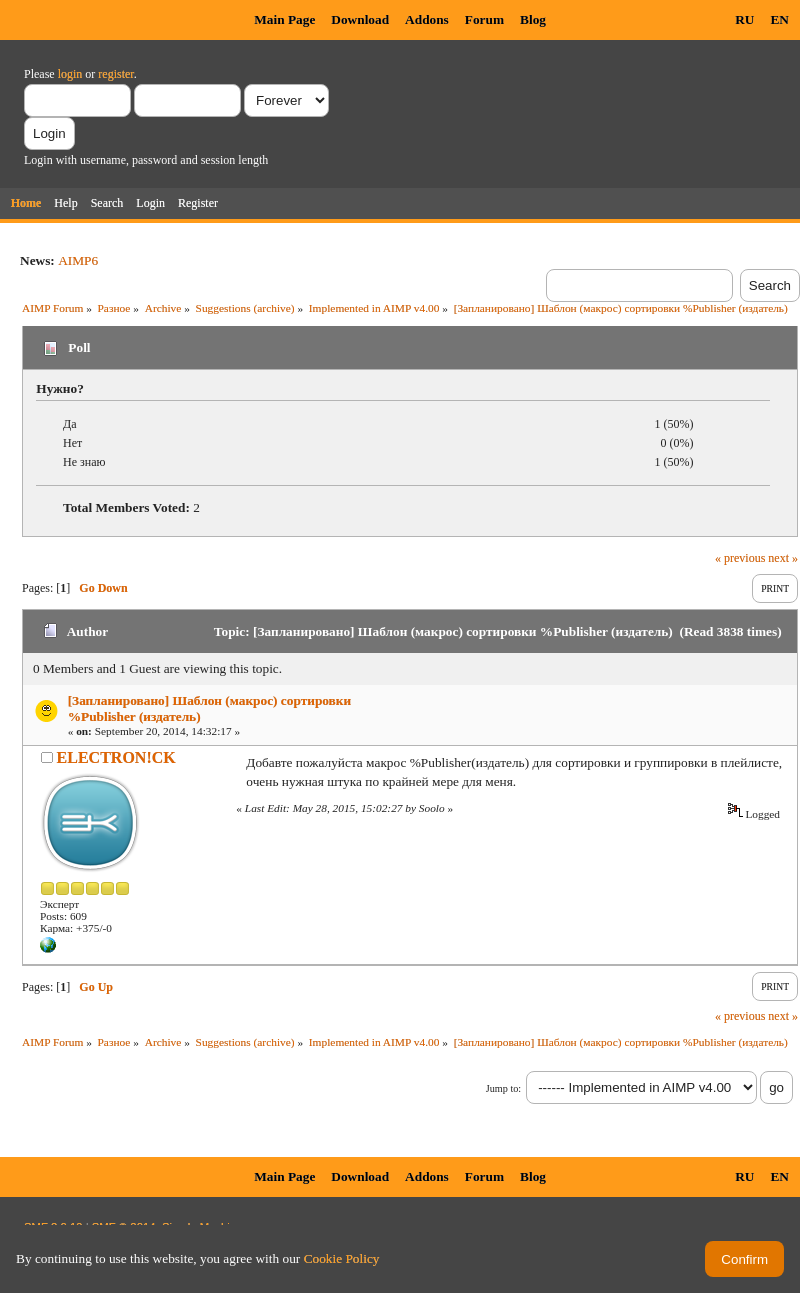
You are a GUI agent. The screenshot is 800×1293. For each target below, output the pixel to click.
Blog (533, 19)
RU (744, 19)
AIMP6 (78, 260)
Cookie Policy (342, 1258)
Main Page (284, 19)
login (70, 74)
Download (360, 19)
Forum (484, 19)
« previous (740, 558)
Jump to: (503, 1088)
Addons (427, 19)
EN (779, 19)
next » (783, 558)
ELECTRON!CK (116, 757)
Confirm (744, 1259)
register (115, 74)
